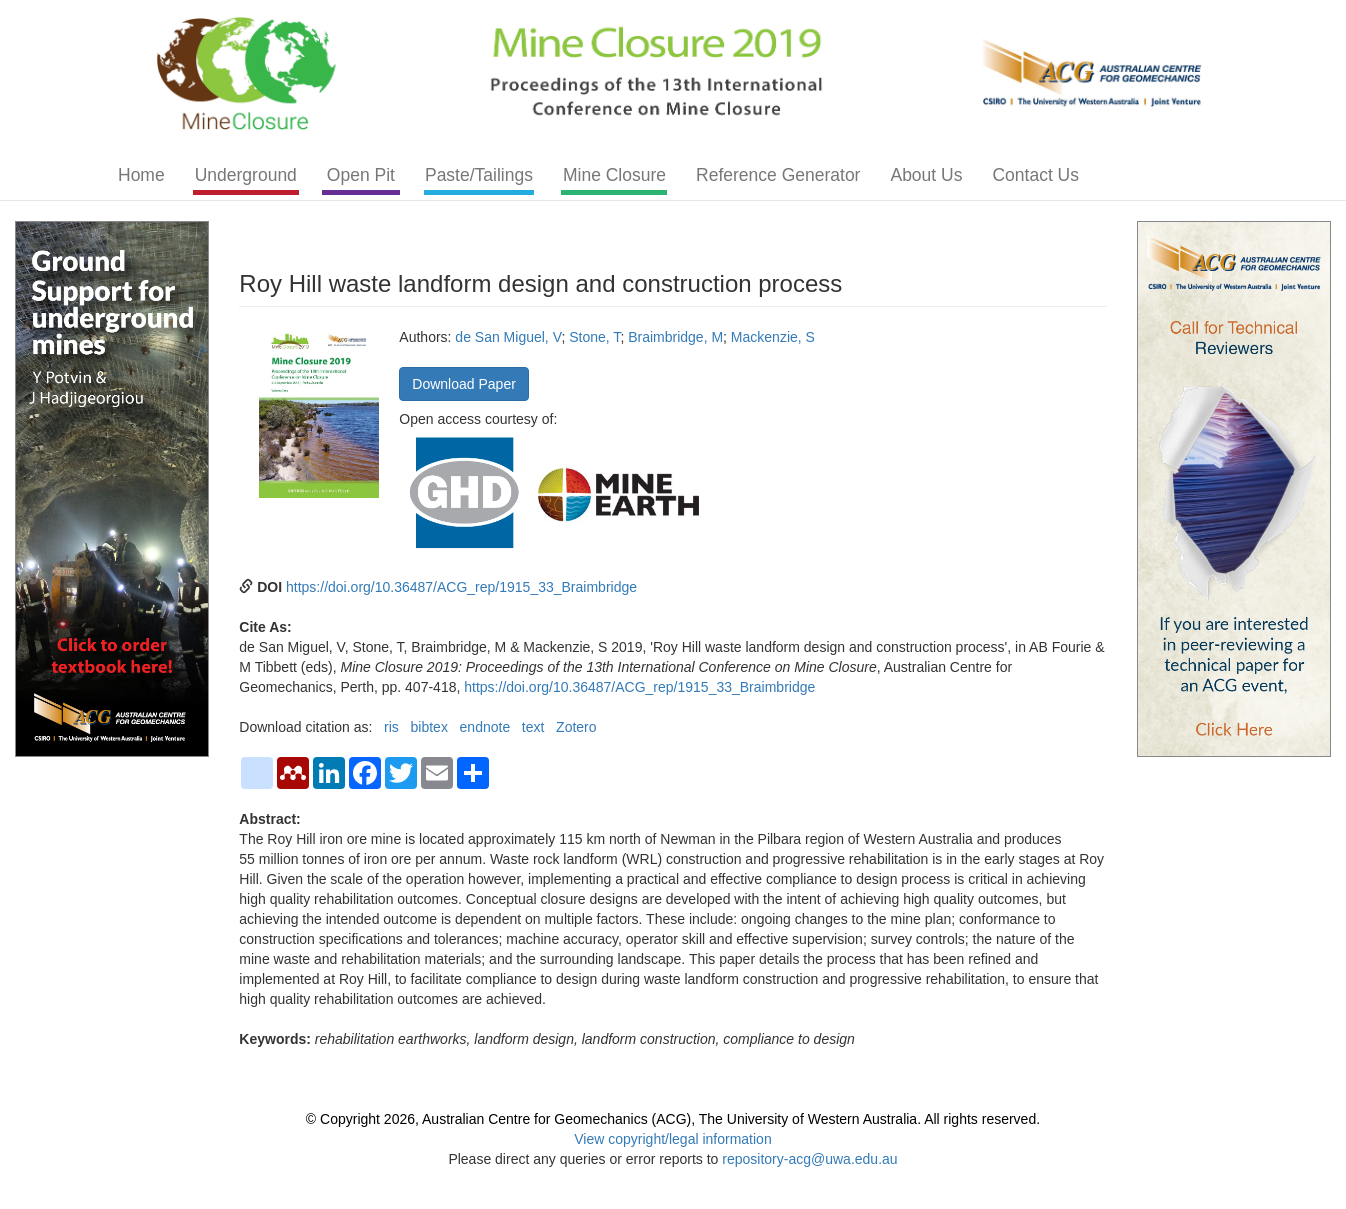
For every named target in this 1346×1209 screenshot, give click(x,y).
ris (391, 727)
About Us (926, 175)
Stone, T (594, 337)
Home (141, 175)
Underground (246, 175)
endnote (485, 727)
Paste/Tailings (479, 175)
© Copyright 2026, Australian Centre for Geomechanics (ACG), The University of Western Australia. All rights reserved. (673, 1119)
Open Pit (361, 175)
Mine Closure (614, 175)
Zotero (576, 727)
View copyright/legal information (672, 1139)
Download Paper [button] (464, 384)
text (533, 727)
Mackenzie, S (773, 337)
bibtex (429, 727)
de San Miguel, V (508, 337)
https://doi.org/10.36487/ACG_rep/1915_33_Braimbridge (461, 587)
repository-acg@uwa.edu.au (809, 1159)
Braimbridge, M (675, 337)
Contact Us (1035, 175)
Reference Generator (778, 175)
